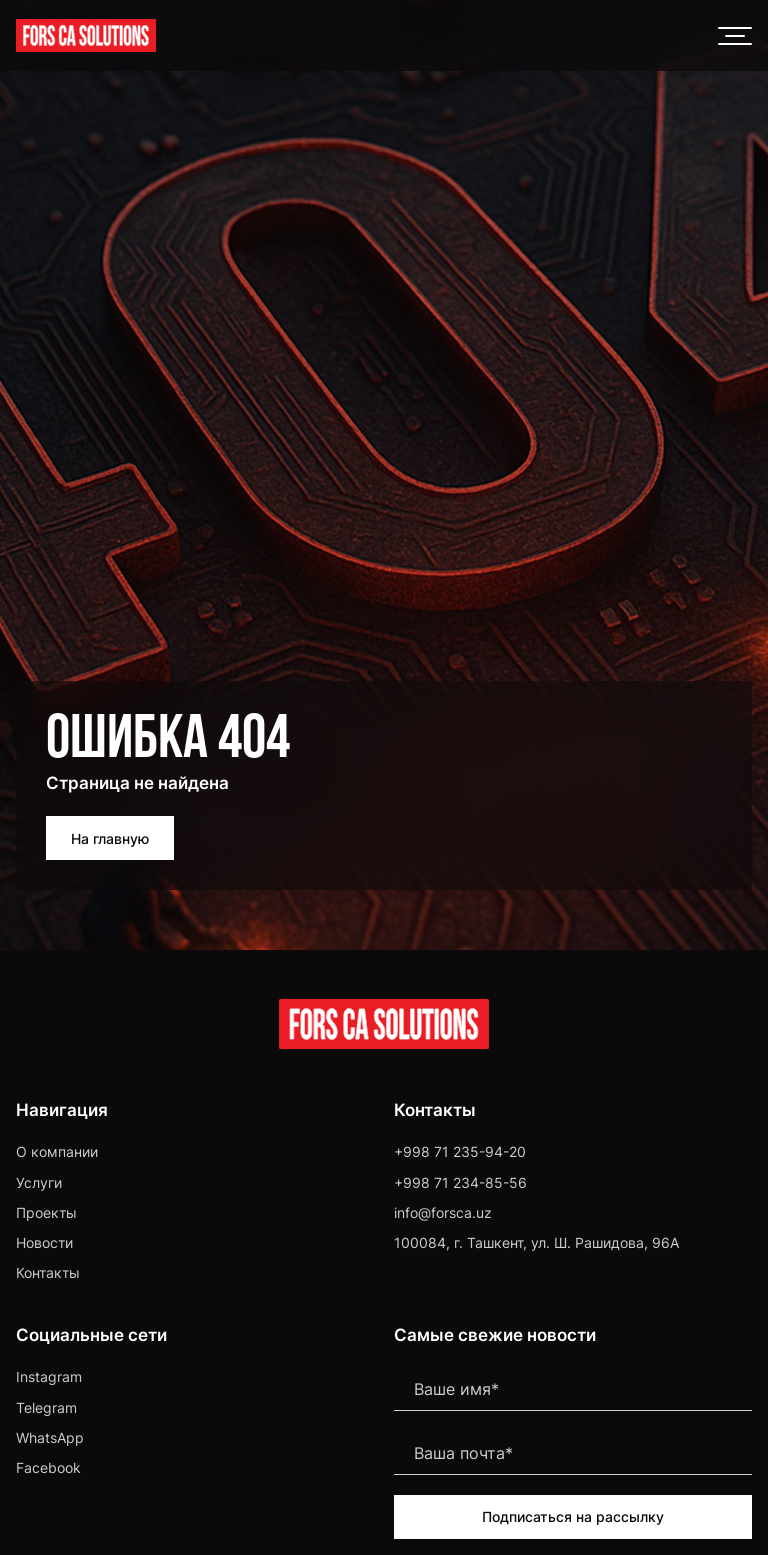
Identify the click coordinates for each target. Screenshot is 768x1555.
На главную (110, 838)
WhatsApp (50, 1437)
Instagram (49, 1376)
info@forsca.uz (443, 1212)
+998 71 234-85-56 (460, 1182)
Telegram (46, 1407)
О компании (57, 1151)
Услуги (39, 1182)
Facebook (48, 1467)
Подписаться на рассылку (573, 1516)
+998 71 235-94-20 (460, 1151)
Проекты (46, 1212)
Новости (44, 1242)
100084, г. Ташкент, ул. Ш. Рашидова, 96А (536, 1242)
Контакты (48, 1272)
